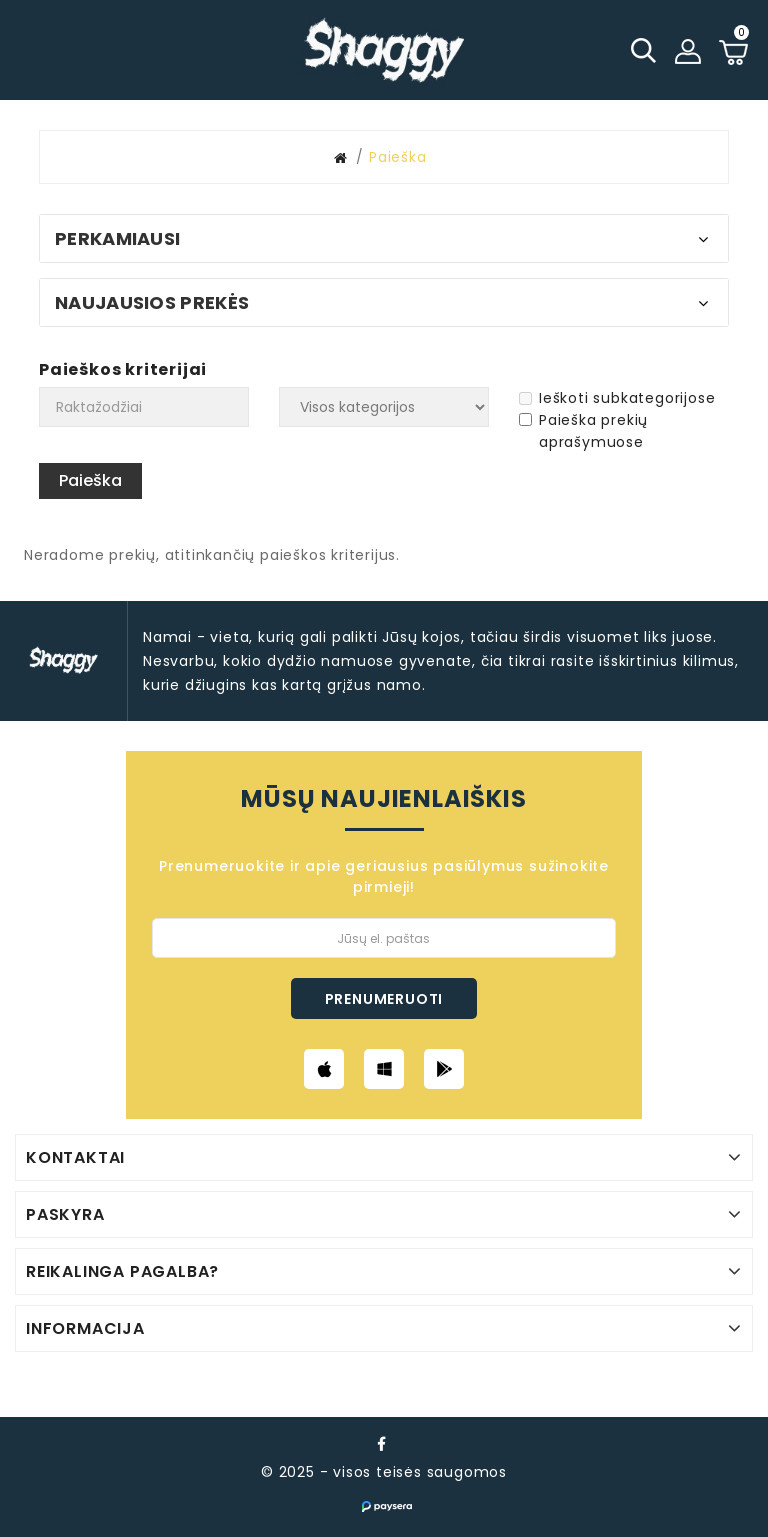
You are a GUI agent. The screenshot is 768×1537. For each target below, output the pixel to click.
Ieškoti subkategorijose (617, 398)
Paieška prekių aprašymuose (583, 431)
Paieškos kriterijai (123, 369)
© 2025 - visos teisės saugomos (384, 1472)
